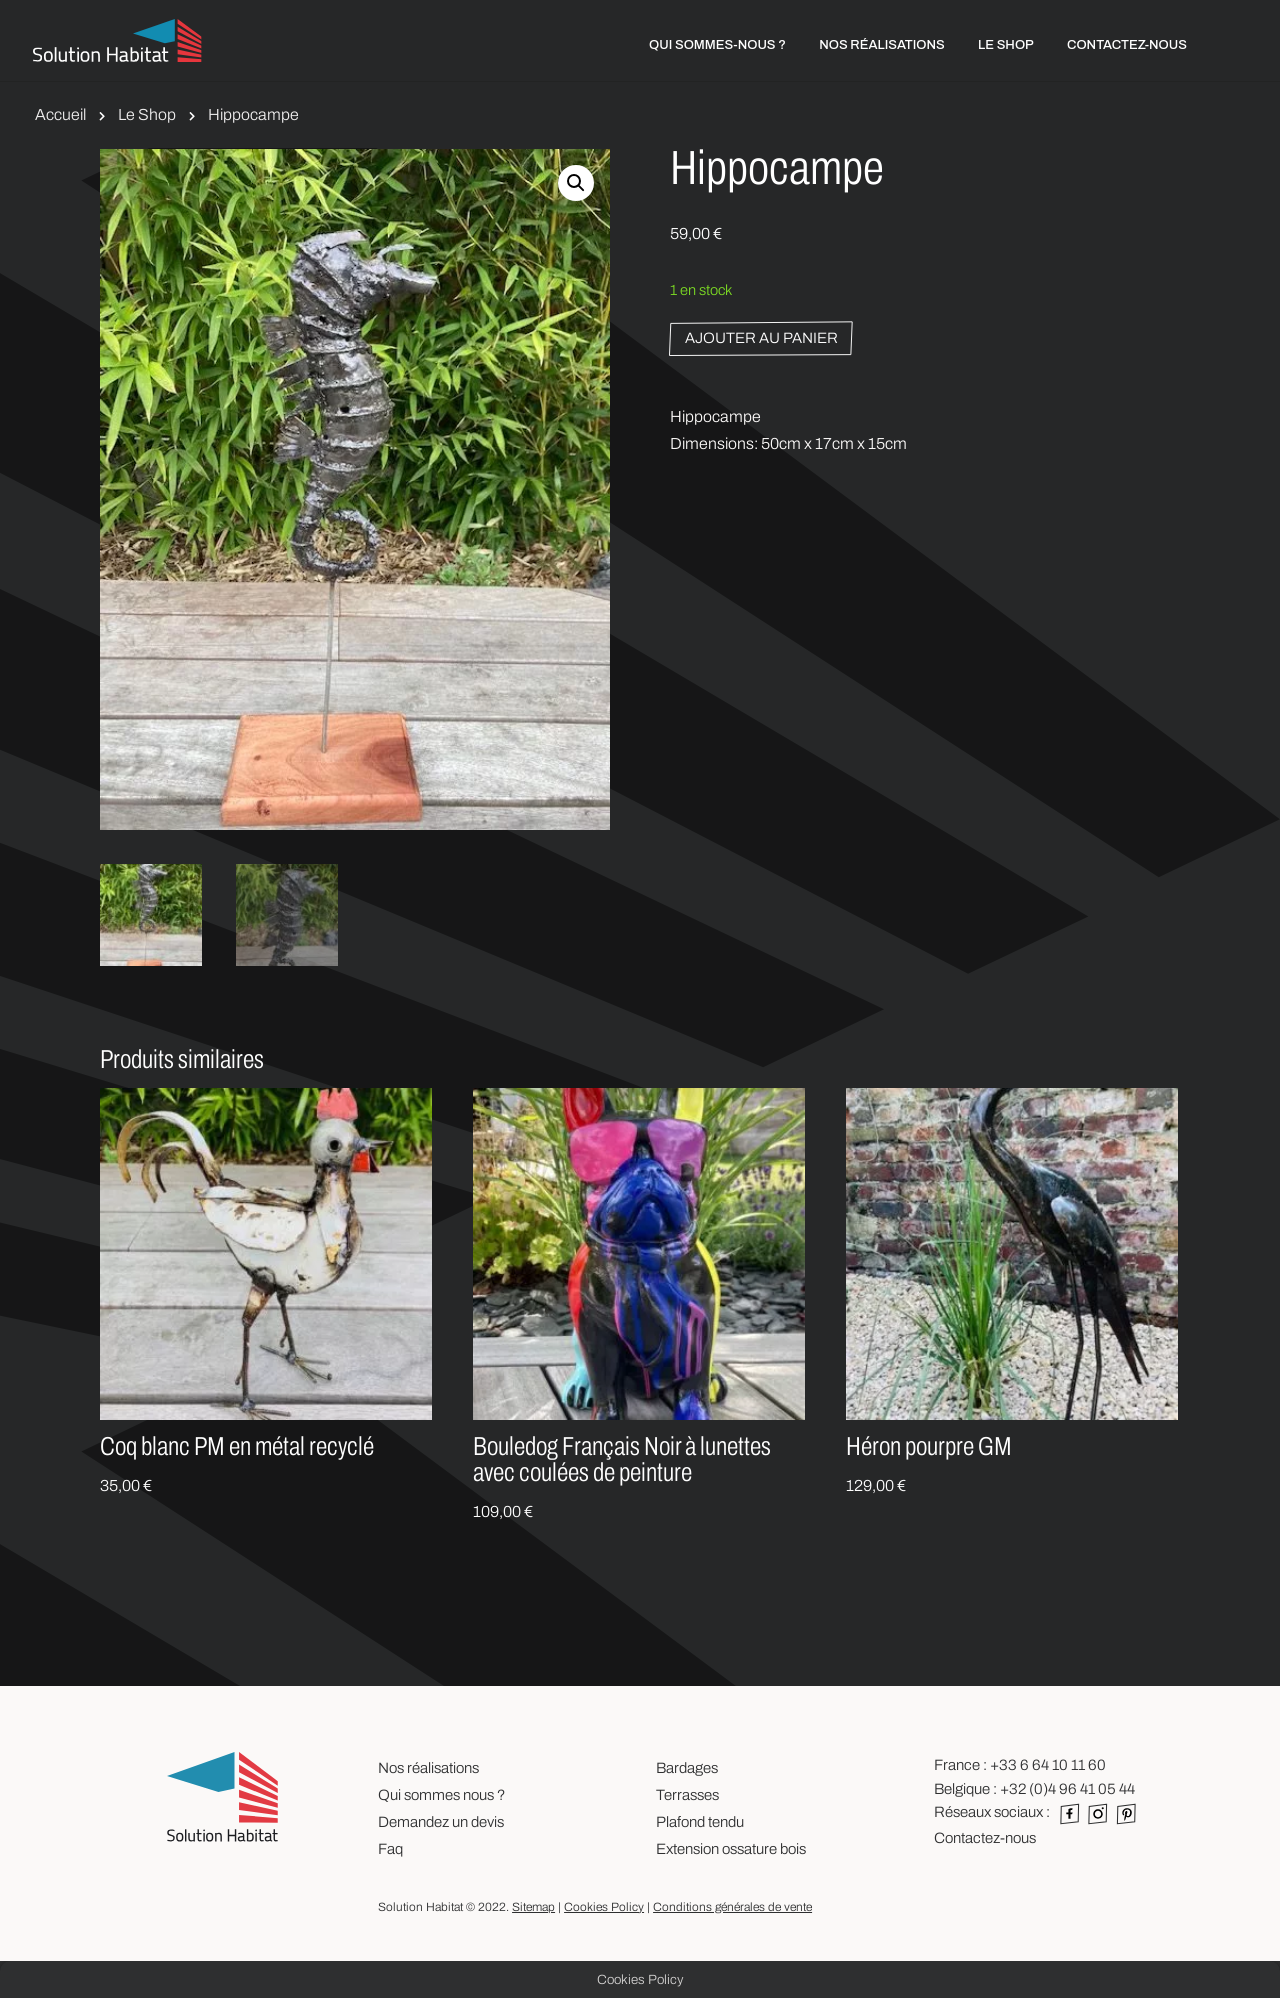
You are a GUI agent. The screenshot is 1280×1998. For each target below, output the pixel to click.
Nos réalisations (428, 1768)
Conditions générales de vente (732, 1907)
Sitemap (533, 1907)
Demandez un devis (441, 1822)
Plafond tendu (700, 1822)
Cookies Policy (604, 1907)
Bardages (687, 1768)
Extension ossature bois (731, 1849)
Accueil (60, 114)
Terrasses (687, 1795)
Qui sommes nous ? (441, 1795)
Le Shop (147, 114)
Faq (390, 1849)
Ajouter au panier (761, 338)
